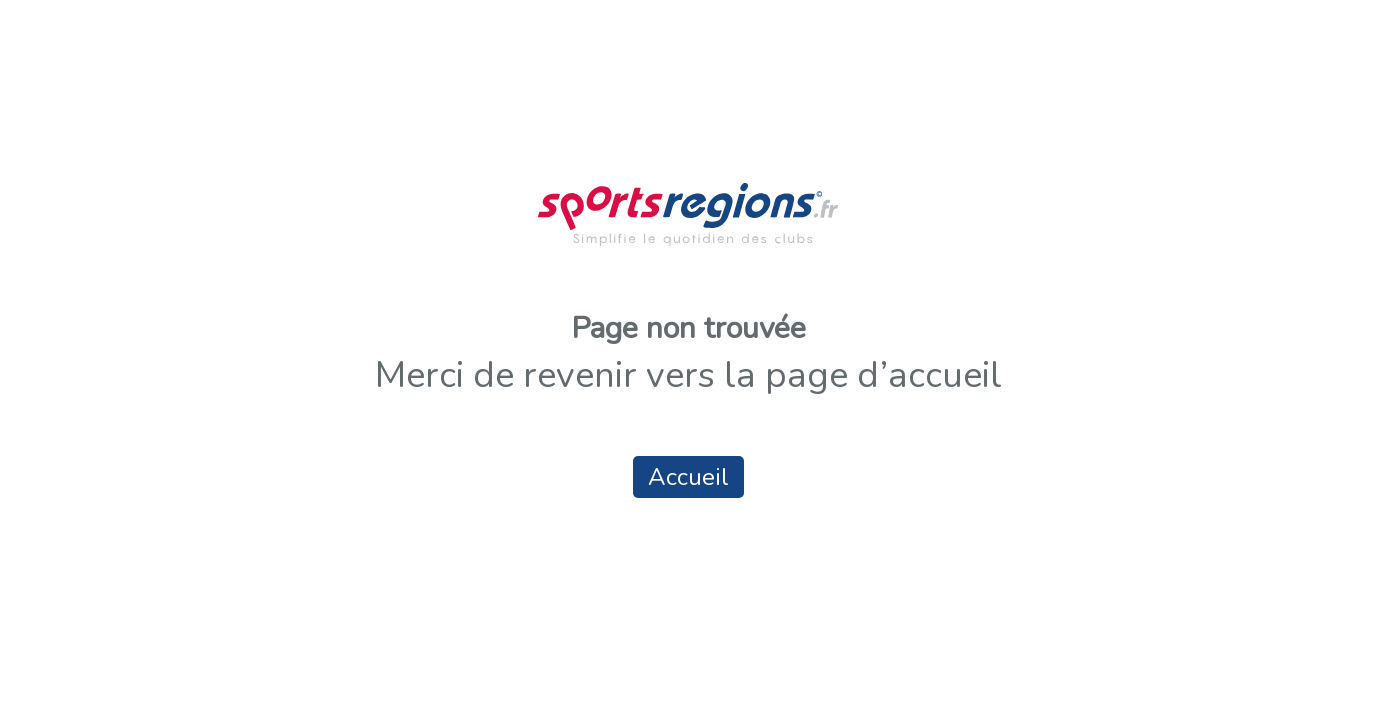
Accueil (688, 477)
